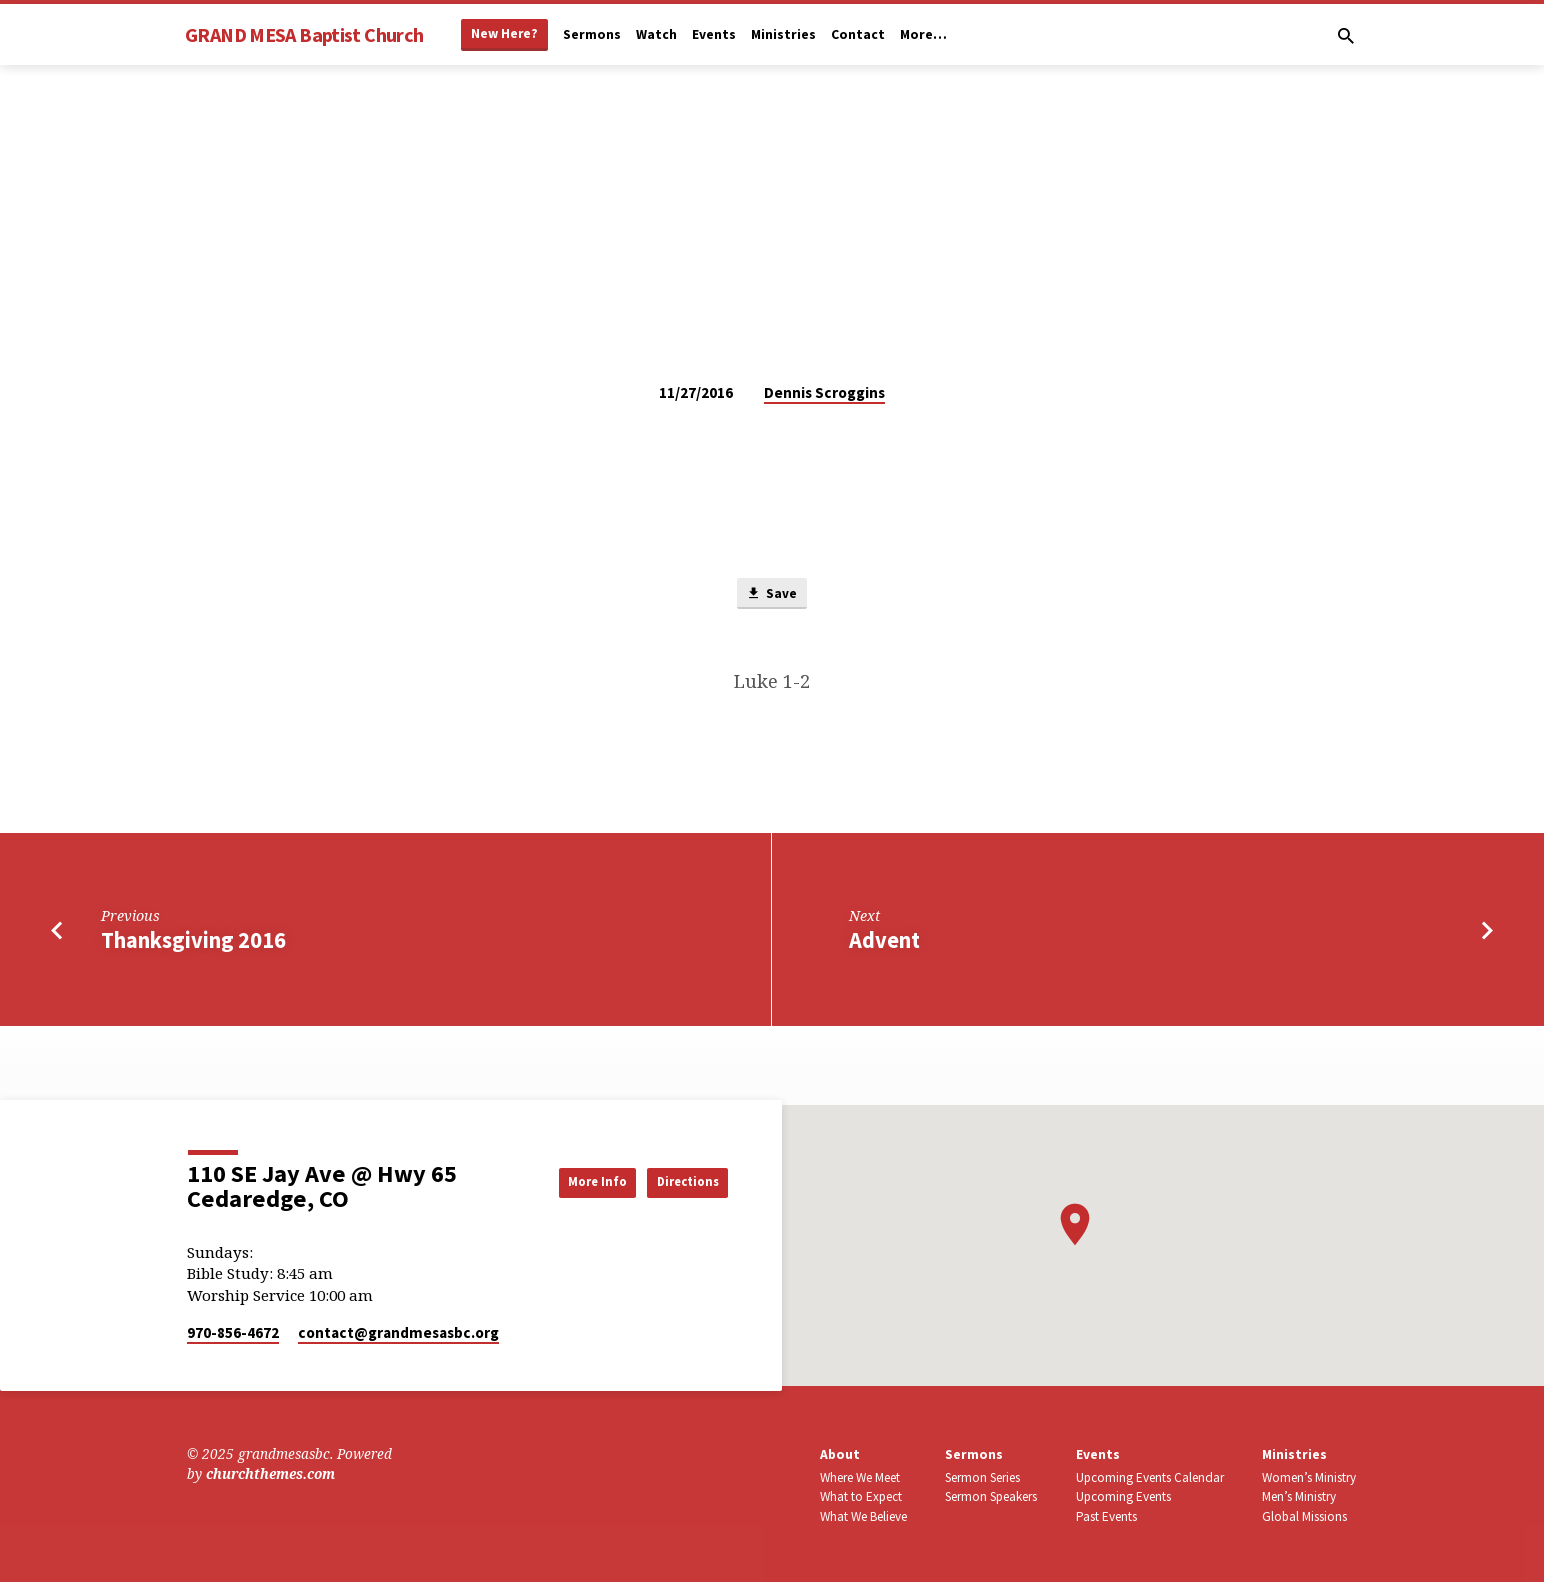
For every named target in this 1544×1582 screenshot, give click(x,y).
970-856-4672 (233, 1332)
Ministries (783, 34)
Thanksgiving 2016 (193, 943)
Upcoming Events (1123, 1496)
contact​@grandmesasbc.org (398, 1332)
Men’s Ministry (1299, 1496)
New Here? (504, 33)
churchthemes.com (270, 1474)
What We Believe (863, 1516)
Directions (677, 1181)
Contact (858, 34)
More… (923, 34)
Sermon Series (982, 1477)
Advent (884, 943)
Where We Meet (860, 1477)
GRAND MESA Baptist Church (304, 34)
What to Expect (861, 1496)
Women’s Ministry (1309, 1477)
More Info (566, 1181)
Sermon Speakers (991, 1496)
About (840, 1454)
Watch (656, 34)
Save (772, 595)
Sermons (592, 34)
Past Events (1106, 1516)
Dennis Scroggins (824, 392)
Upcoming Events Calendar (1150, 1477)
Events (714, 34)
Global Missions (1304, 1516)
